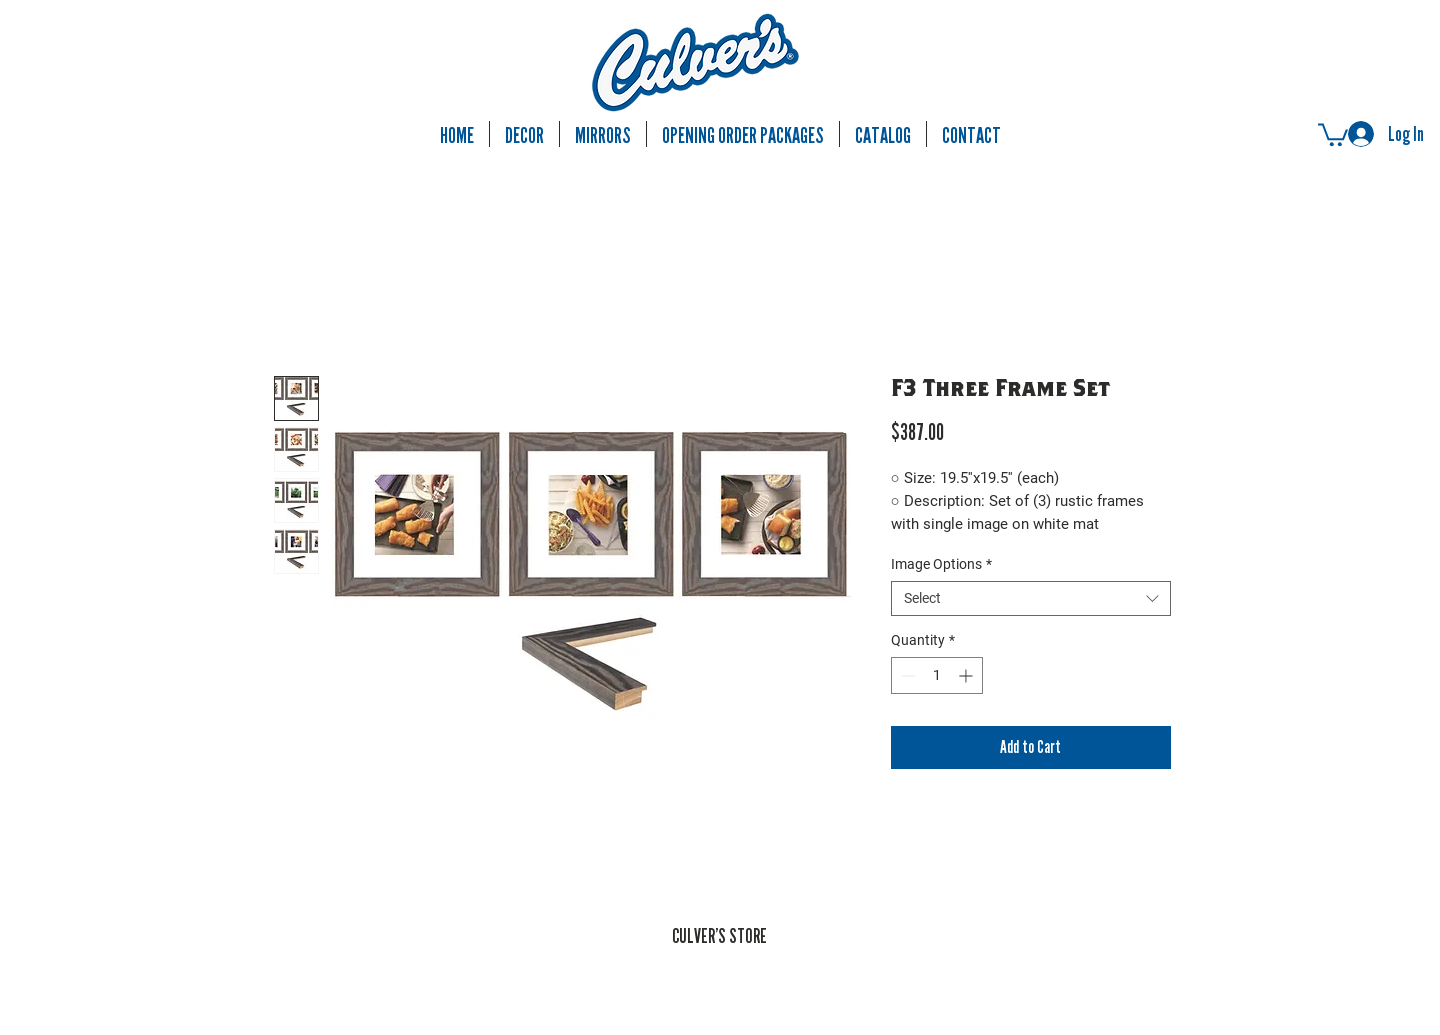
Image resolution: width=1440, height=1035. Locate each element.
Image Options (941, 564)
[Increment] (967, 675)
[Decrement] (906, 675)
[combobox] (1031, 598)
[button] (1333, 133)
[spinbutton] (937, 675)
